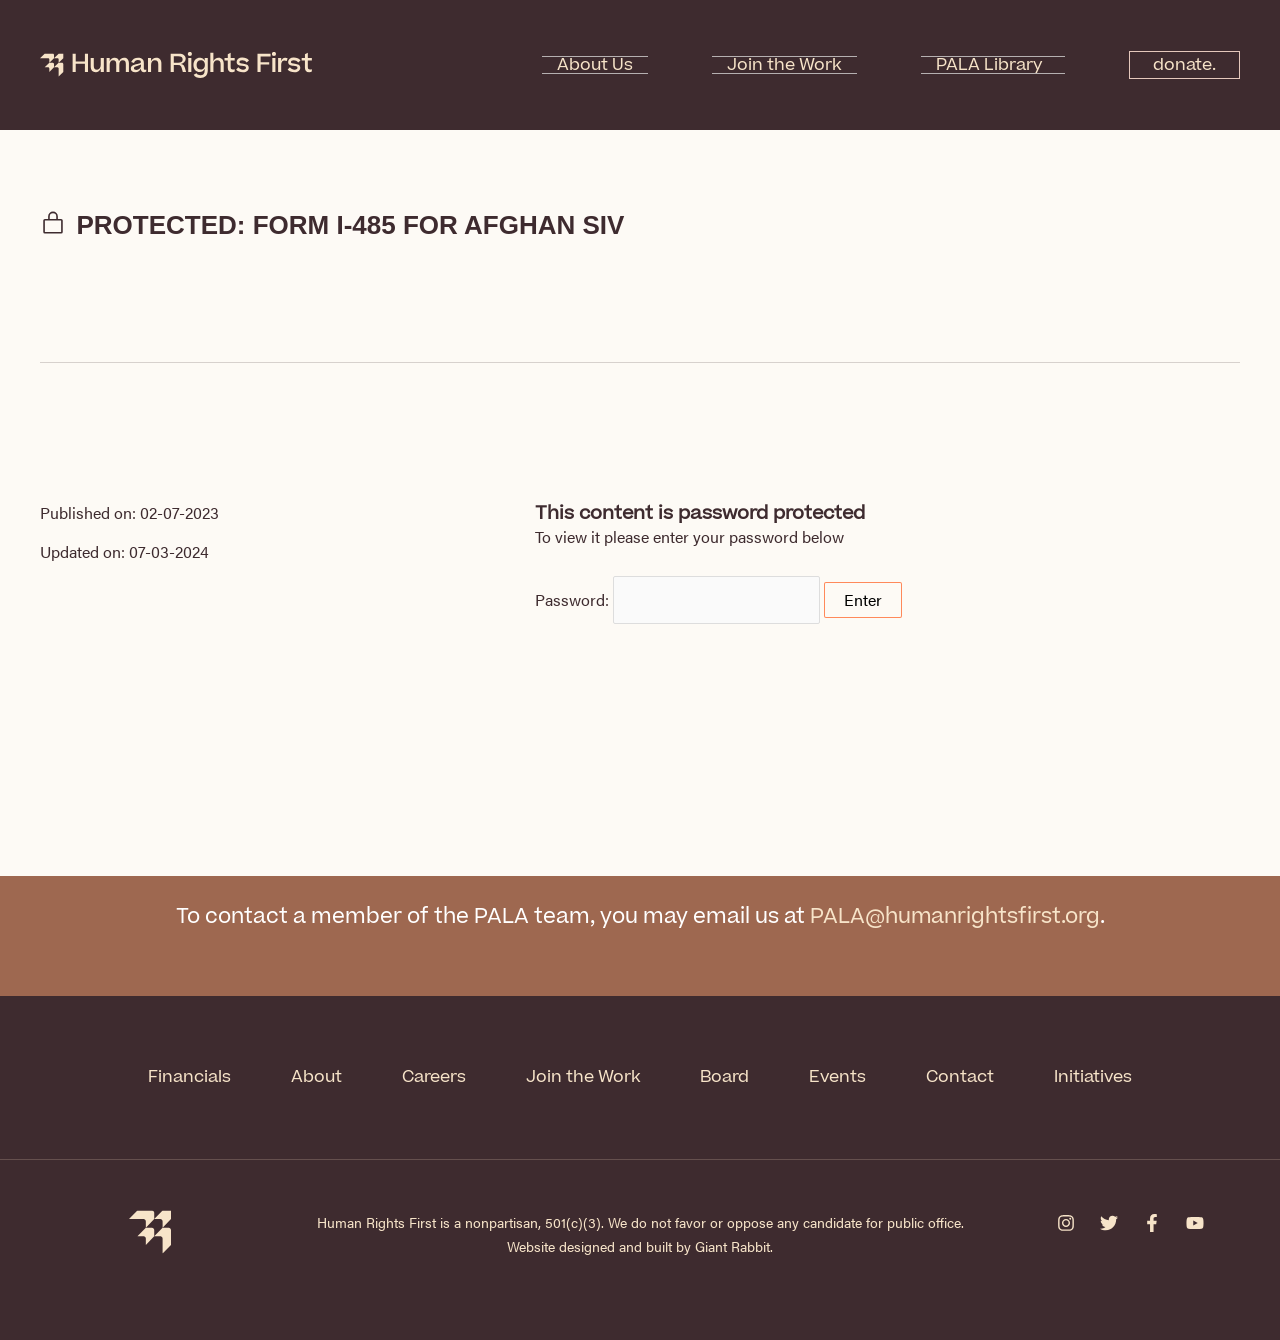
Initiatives (1094, 1077)
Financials (189, 1077)
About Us (631, 65)
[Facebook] (1152, 1223)
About (316, 1077)
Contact (961, 1077)
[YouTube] (1195, 1223)
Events (838, 1077)
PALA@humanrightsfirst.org (954, 916)
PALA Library (965, 65)
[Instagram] (1066, 1223)
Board (725, 1077)
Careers (434, 1077)
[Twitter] (1109, 1223)
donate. (1174, 65)
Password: (677, 599)
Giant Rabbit (732, 1246)
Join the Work (790, 65)
